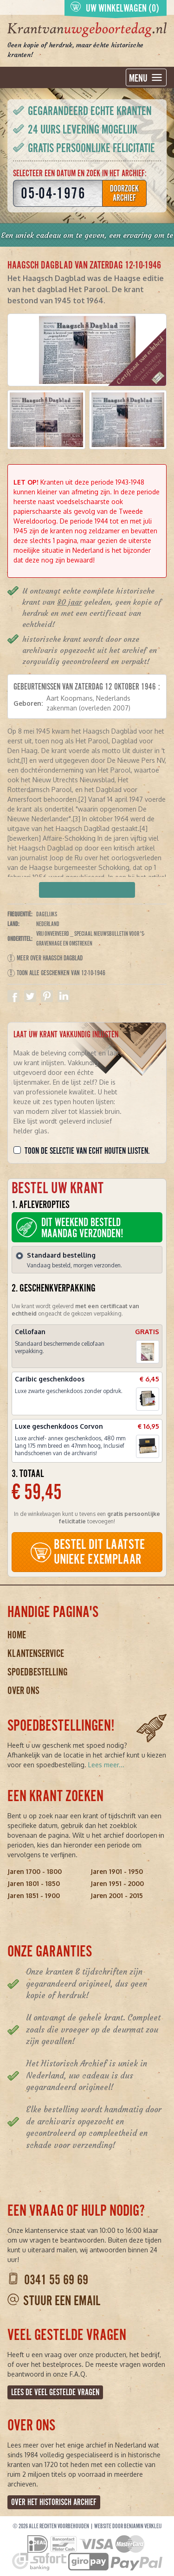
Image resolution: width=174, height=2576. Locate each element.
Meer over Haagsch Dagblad (45, 958)
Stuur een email (61, 2301)
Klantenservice (35, 1653)
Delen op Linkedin (64, 996)
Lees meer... (106, 1765)
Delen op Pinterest (47, 996)
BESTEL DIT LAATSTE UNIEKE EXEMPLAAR (87, 1551)
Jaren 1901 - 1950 (116, 1871)
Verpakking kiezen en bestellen (87, 890)
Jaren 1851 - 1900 (33, 1895)
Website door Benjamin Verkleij (127, 2526)
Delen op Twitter (30, 996)
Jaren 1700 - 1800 (34, 1871)
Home (16, 1635)
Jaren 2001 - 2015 (116, 1895)
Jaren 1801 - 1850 (33, 1883)
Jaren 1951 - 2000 (117, 1883)
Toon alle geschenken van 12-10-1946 (56, 973)
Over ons (23, 1690)
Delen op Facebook (13, 996)
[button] (46, 419)
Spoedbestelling (37, 1672)
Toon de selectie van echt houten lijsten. (87, 1151)
